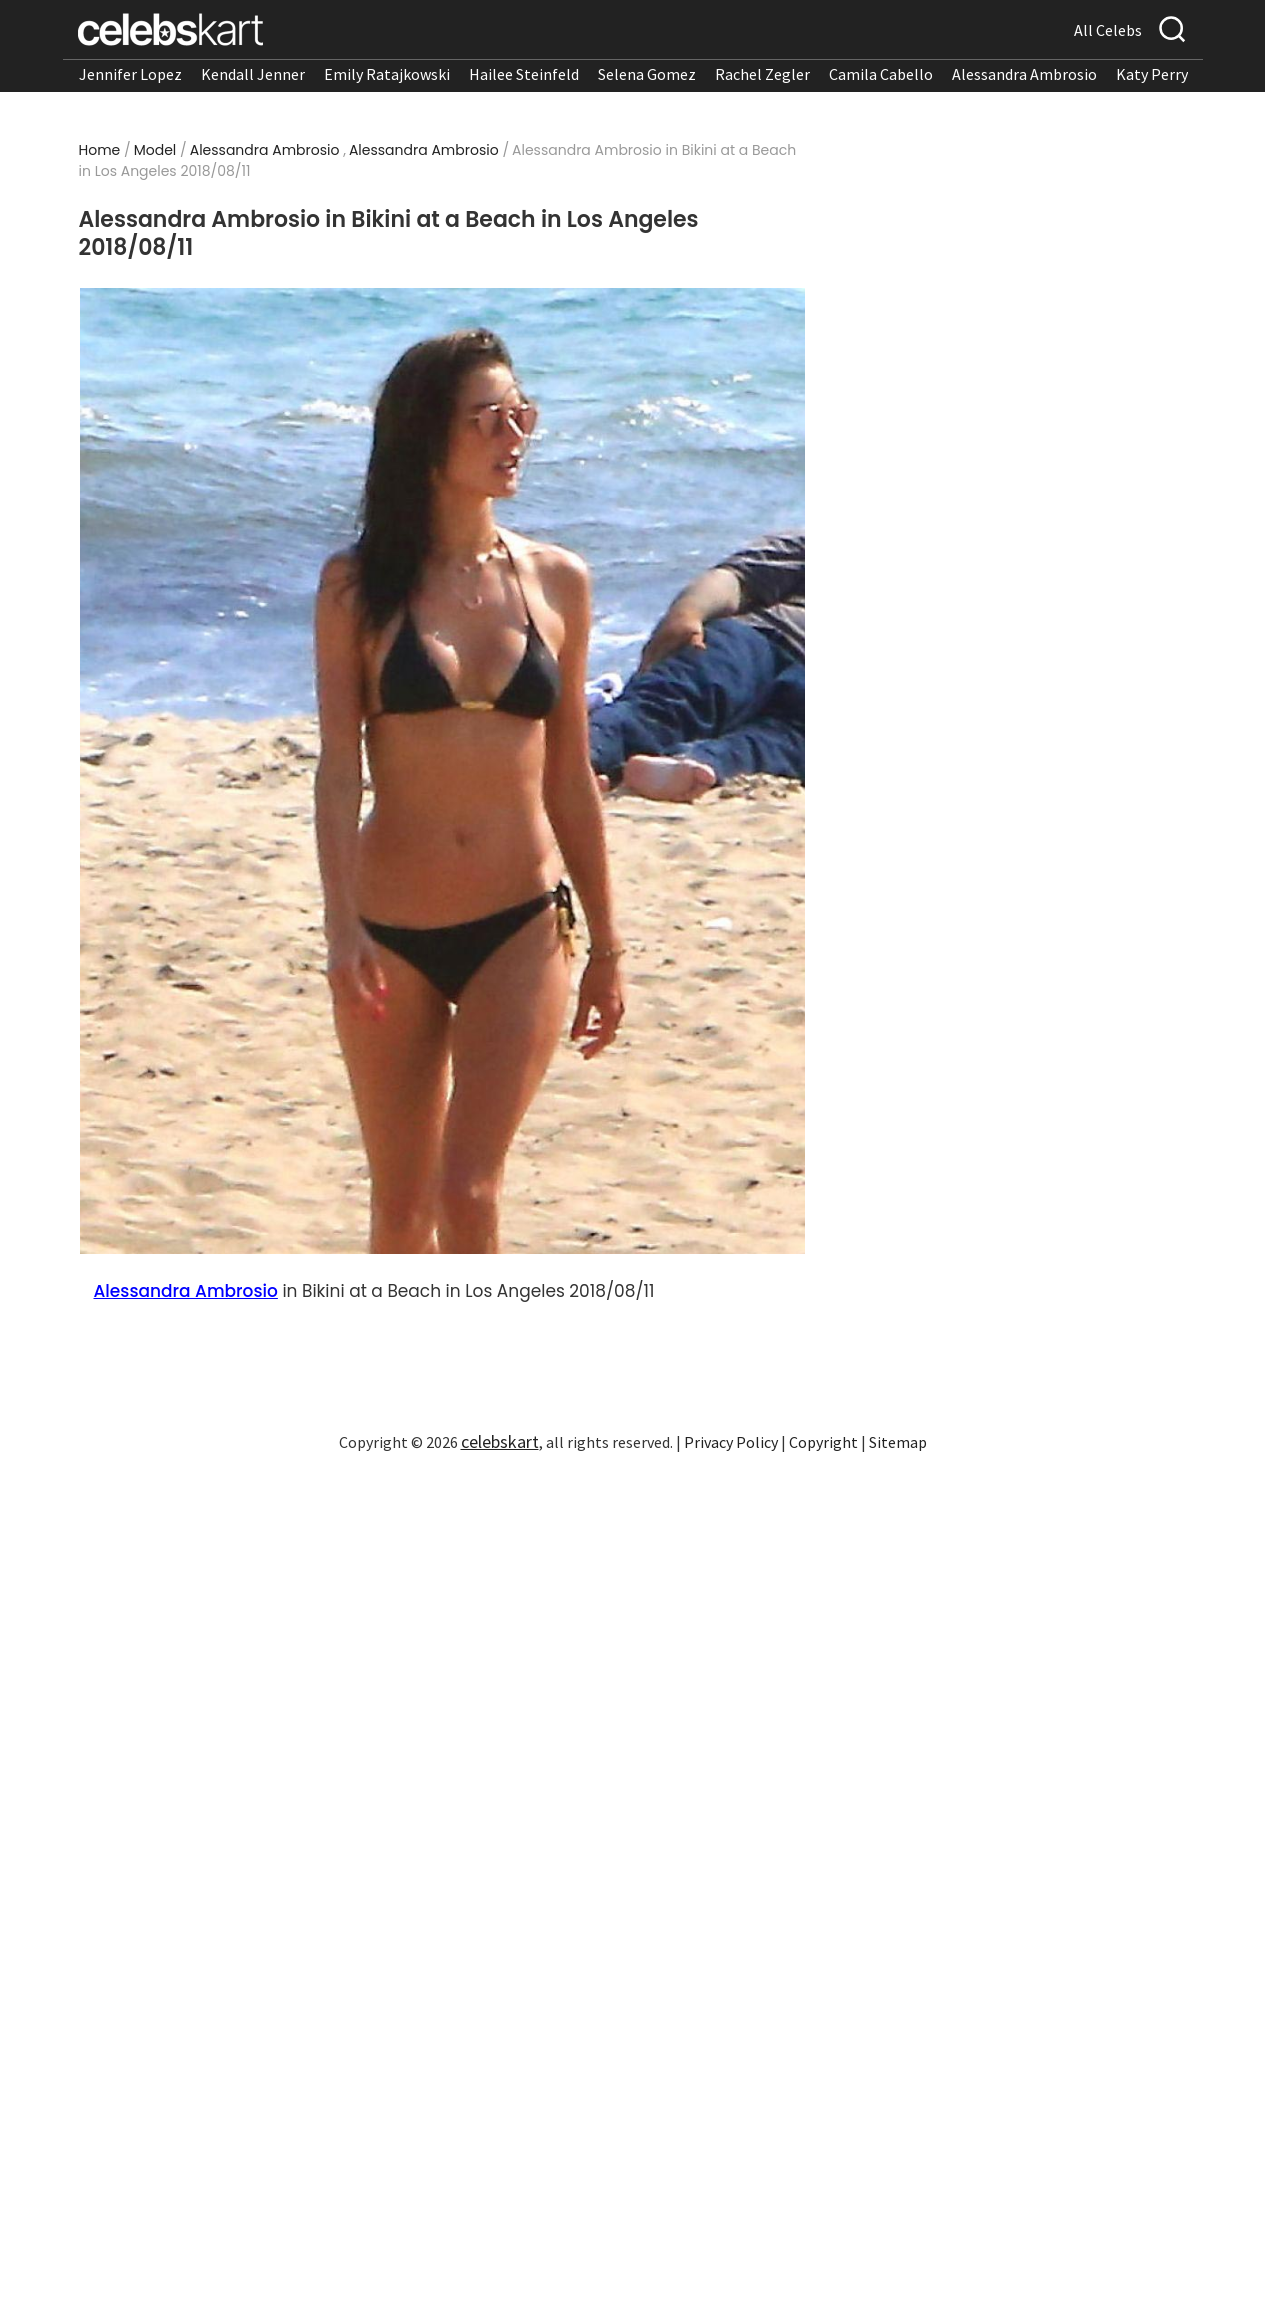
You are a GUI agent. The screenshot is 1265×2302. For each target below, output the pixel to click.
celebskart (500, 1441)
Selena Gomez (647, 74)
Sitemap (898, 1442)
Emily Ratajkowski (387, 74)
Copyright (823, 1442)
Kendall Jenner (253, 74)
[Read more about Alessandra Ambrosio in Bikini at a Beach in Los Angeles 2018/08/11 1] (442, 771)
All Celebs (1108, 30)
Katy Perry (1152, 74)
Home (100, 150)
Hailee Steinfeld (524, 74)
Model (155, 150)
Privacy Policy (731, 1442)
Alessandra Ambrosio (1024, 74)
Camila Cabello (881, 74)
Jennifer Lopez (130, 74)
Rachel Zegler (762, 74)
